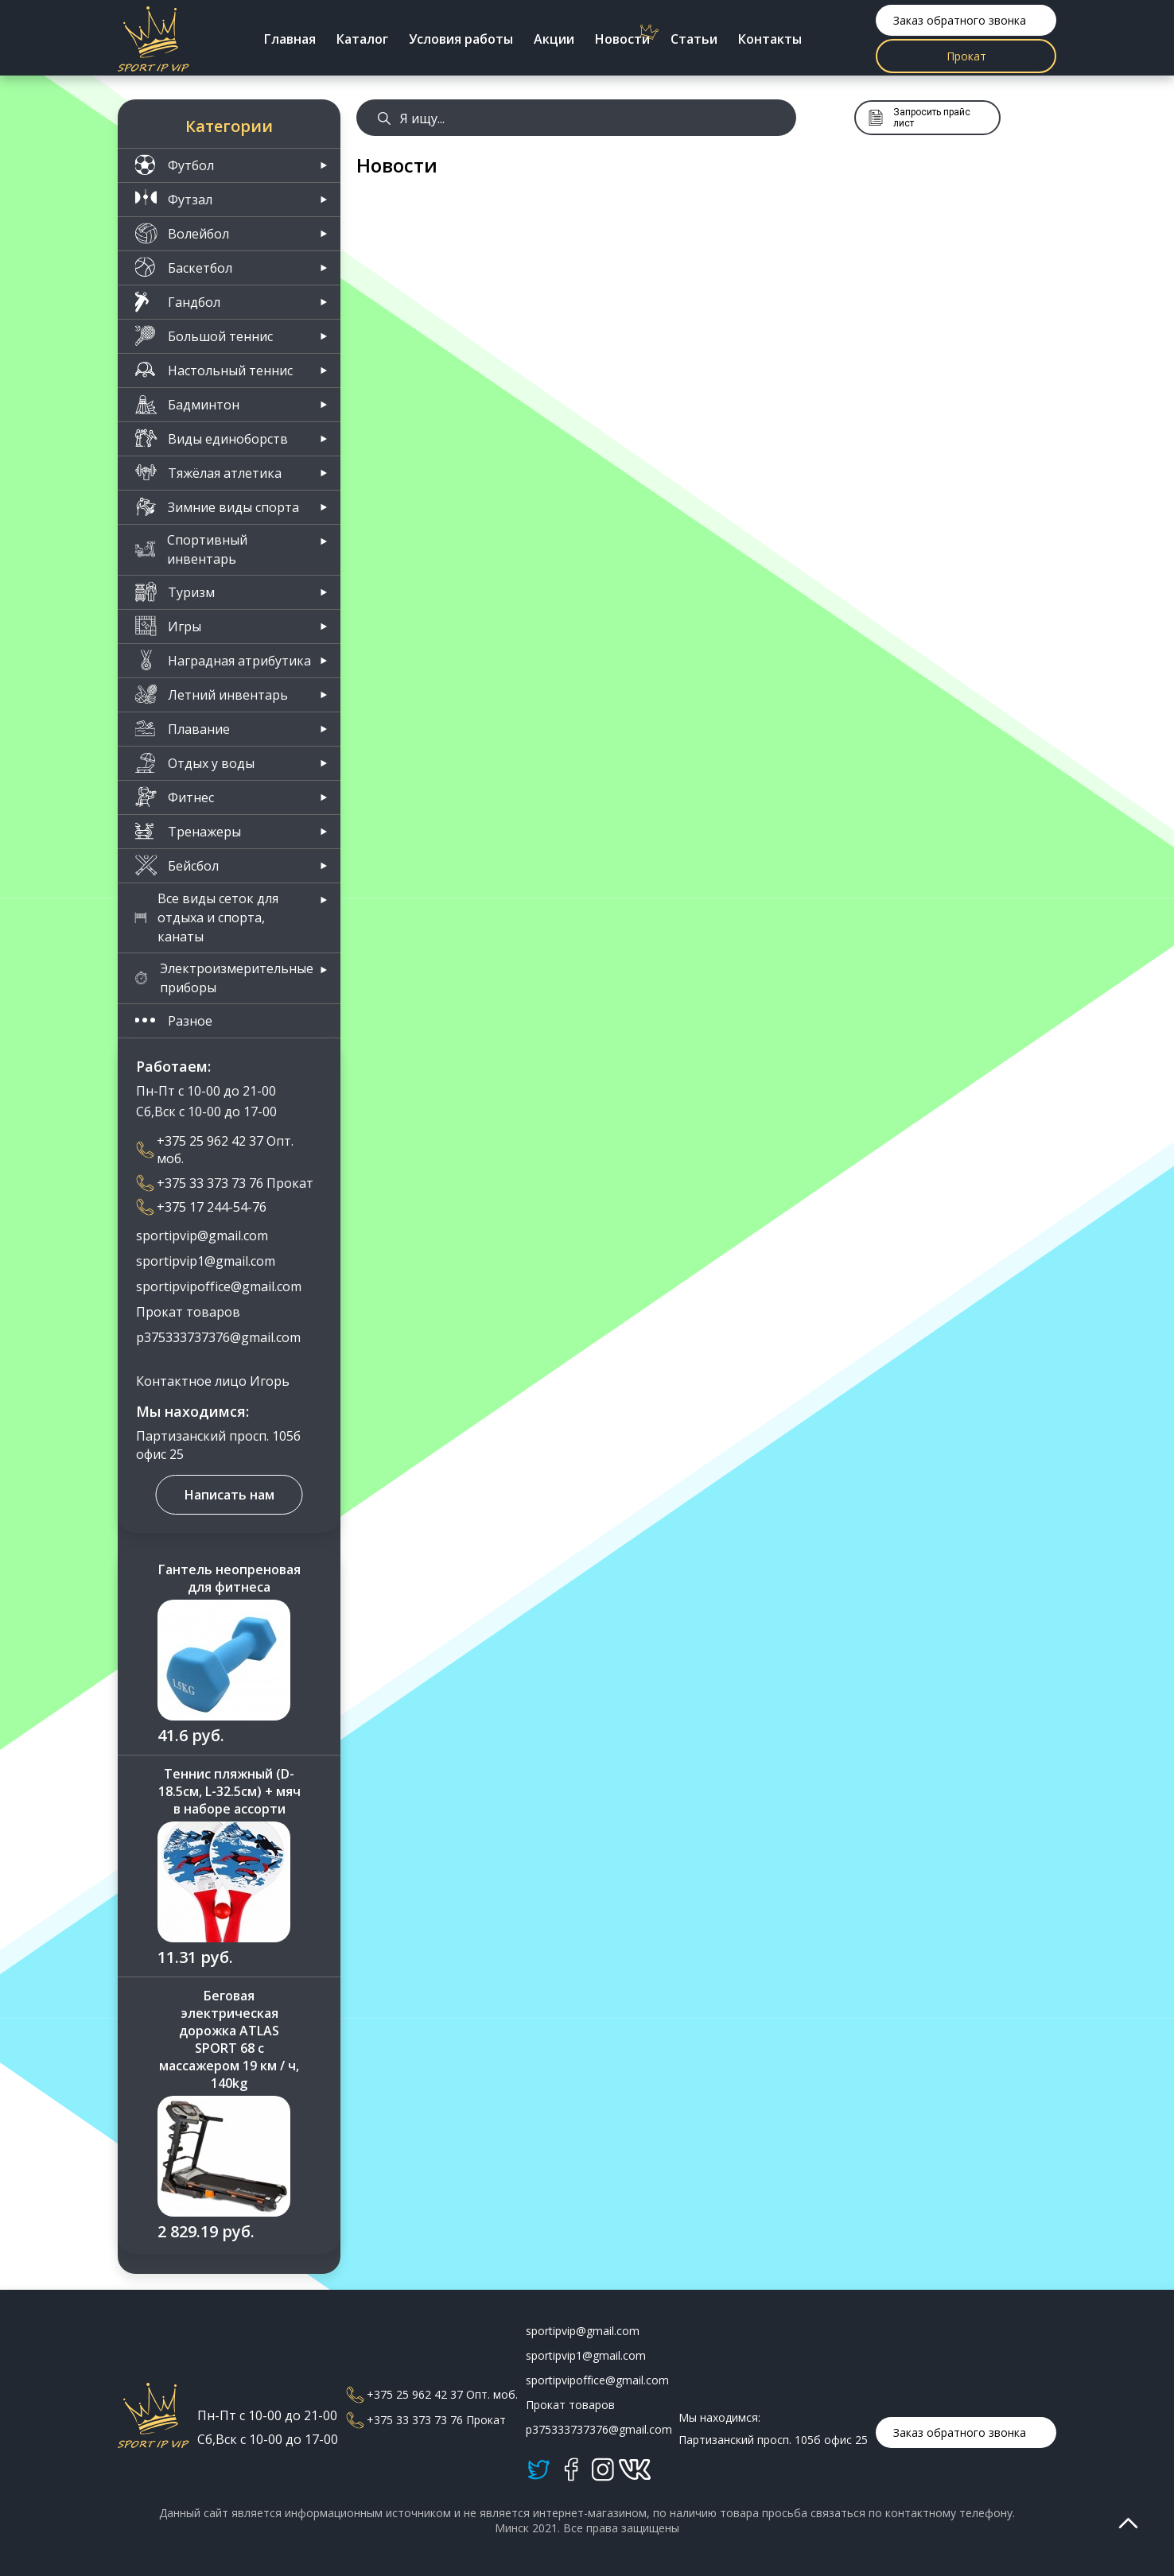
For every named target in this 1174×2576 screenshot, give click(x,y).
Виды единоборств (211, 438)
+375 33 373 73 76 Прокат (224, 1183)
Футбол (174, 165)
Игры (167, 626)
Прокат (966, 56)
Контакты (770, 39)
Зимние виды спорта (216, 507)
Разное (173, 1020)
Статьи (694, 39)
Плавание (182, 728)
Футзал (173, 199)
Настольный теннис (213, 370)
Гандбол (177, 301)
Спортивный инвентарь (190, 549)
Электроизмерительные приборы (223, 978)
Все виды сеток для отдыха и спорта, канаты (206, 917)
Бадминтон (186, 404)
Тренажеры (187, 831)
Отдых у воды (194, 763)
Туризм (174, 592)
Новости (622, 39)
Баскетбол (183, 267)
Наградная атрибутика (222, 660)
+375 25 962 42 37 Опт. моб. (215, 1149)
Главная (290, 39)
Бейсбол (176, 865)
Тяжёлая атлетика (208, 472)
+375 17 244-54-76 (201, 1207)
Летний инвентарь (211, 694)
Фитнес (174, 797)
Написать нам (229, 1494)
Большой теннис (203, 336)
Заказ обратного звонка (959, 20)
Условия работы (461, 39)
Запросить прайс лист (919, 118)
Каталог (362, 39)
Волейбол (181, 233)
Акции (554, 39)
